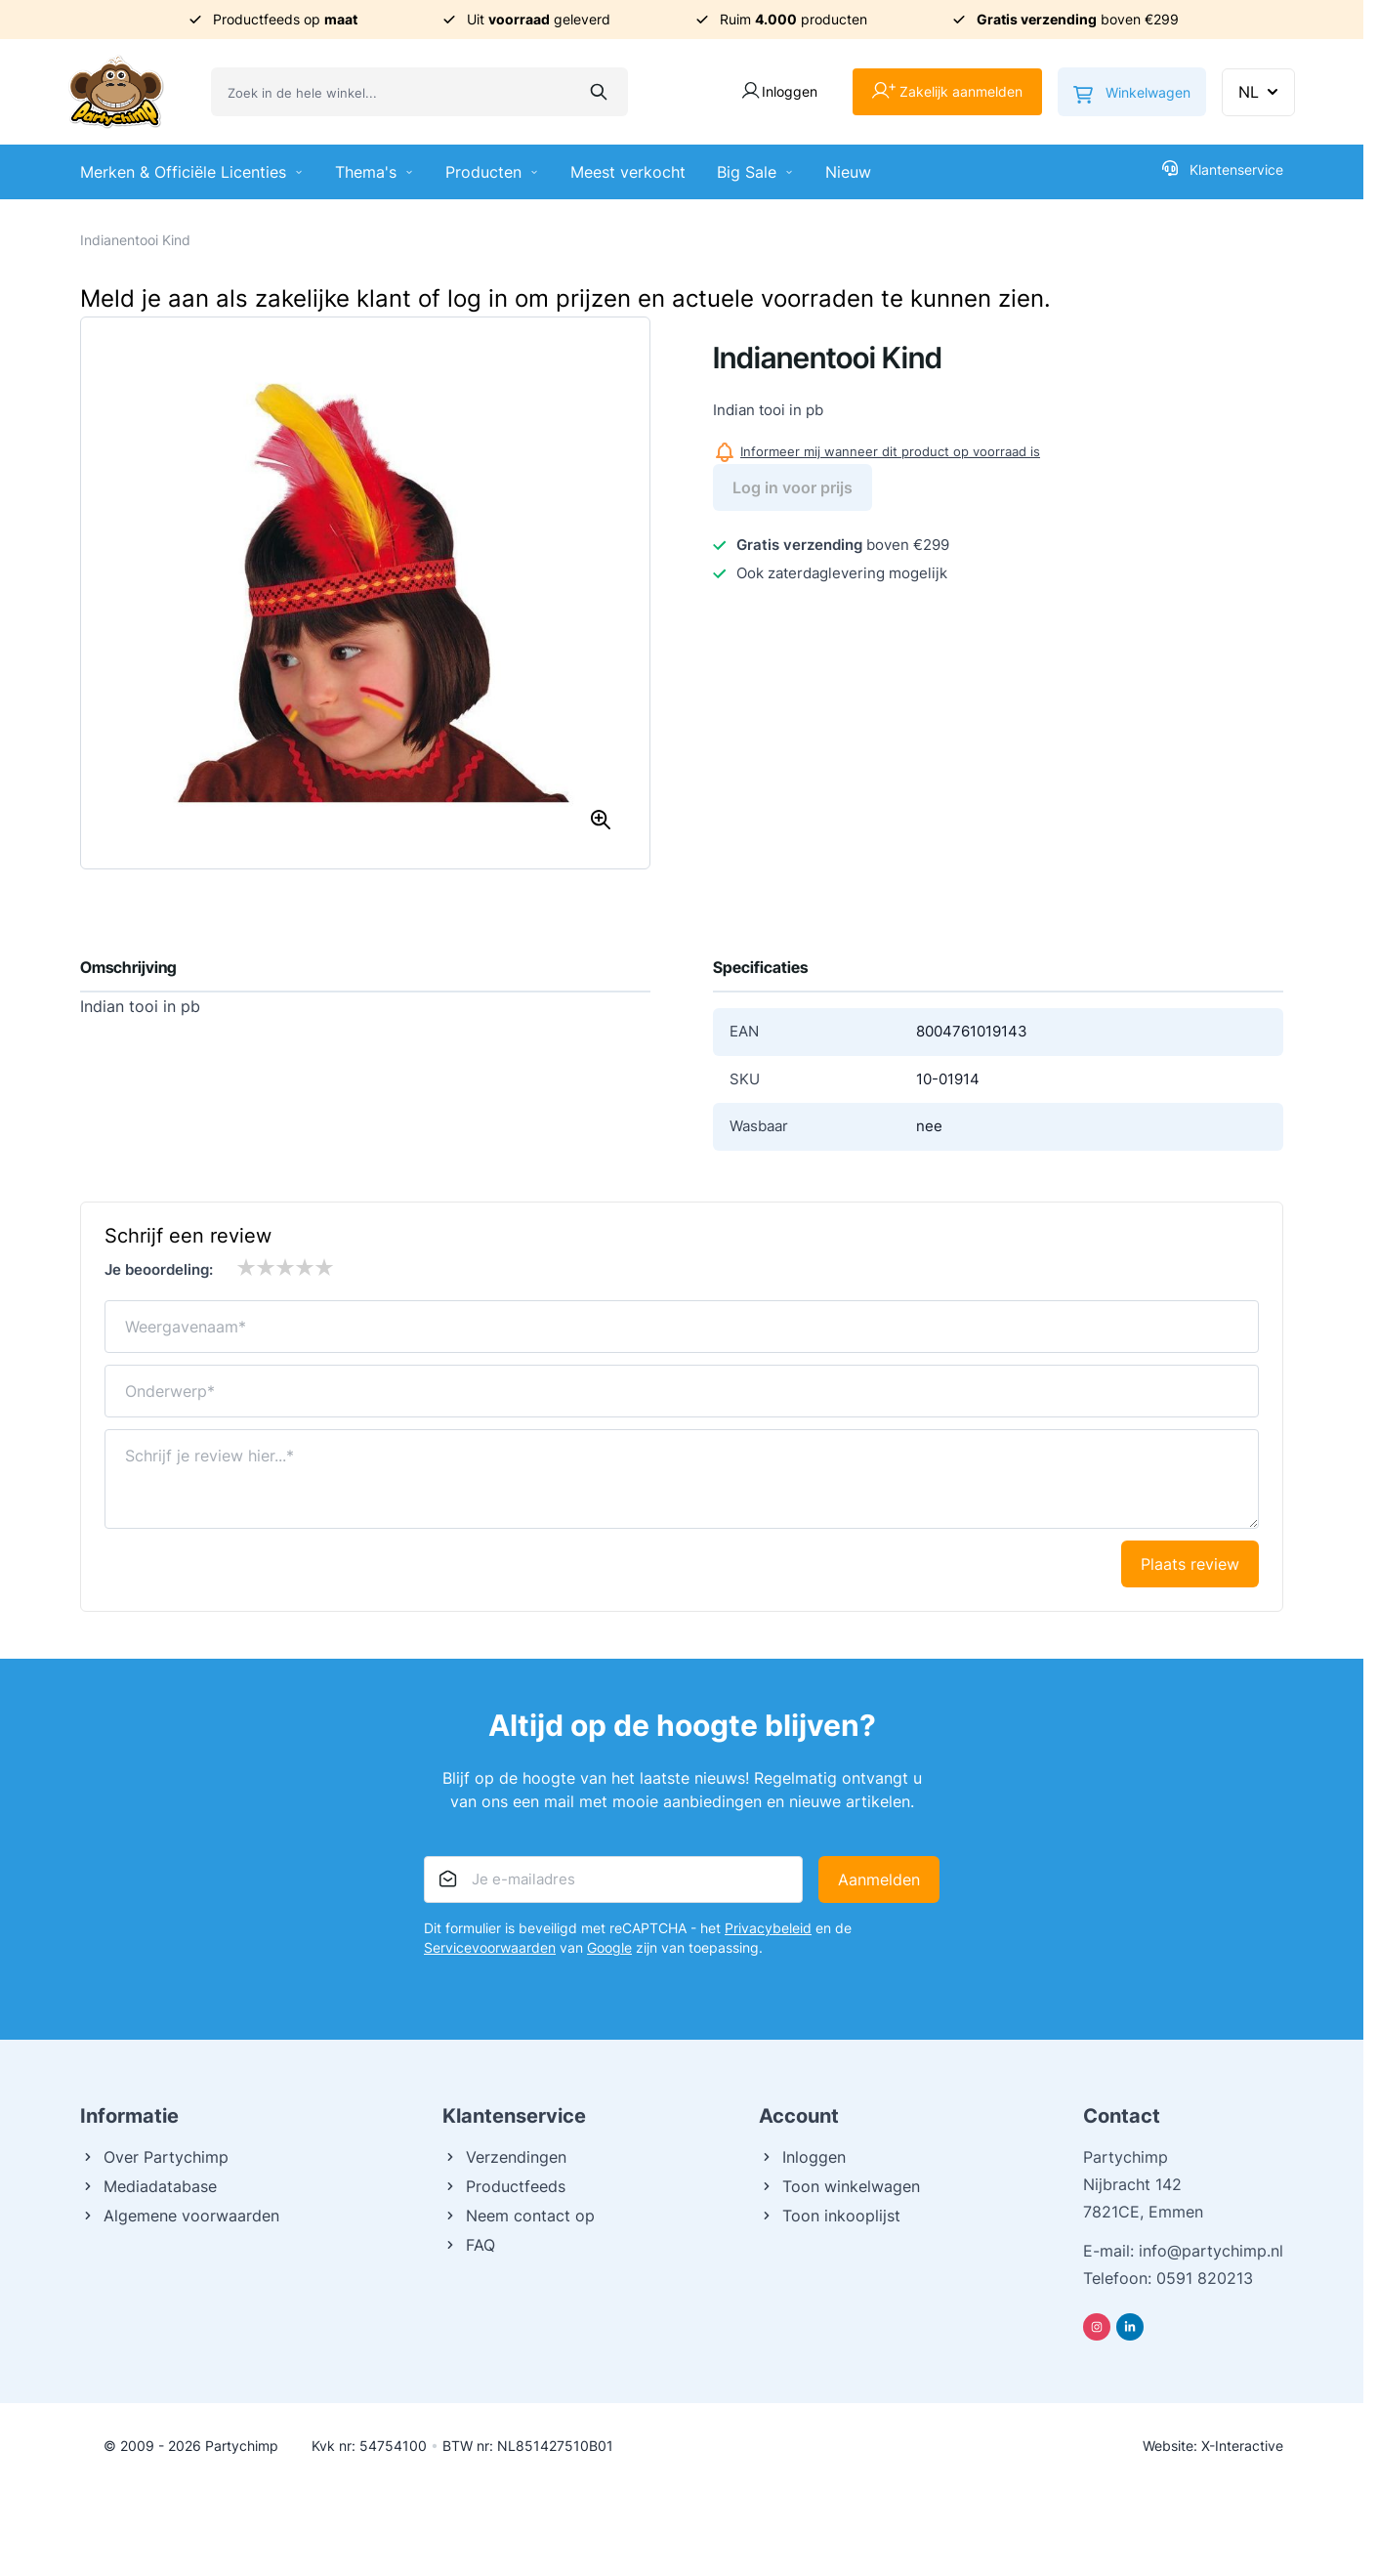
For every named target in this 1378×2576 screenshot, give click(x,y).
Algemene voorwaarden (179, 2215)
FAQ (468, 2245)
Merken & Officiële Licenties (192, 172)
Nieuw (848, 172)
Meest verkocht (628, 172)
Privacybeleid (768, 1928)
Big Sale (755, 172)
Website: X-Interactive (1213, 2445)
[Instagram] (1096, 2327)
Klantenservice (1222, 169)
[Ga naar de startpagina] (116, 92)
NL (1260, 92)
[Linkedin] (1130, 2327)
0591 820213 (1204, 2278)
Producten (492, 172)
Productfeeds (503, 2186)
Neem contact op (518, 2215)
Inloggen (802, 2157)
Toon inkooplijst (829, 2215)
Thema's (374, 172)
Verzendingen (504, 2157)
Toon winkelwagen (839, 2186)
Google (609, 1947)
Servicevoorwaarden (490, 1947)
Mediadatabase (148, 2186)
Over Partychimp (154, 2157)
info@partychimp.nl (1211, 2250)
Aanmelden (879, 1879)
